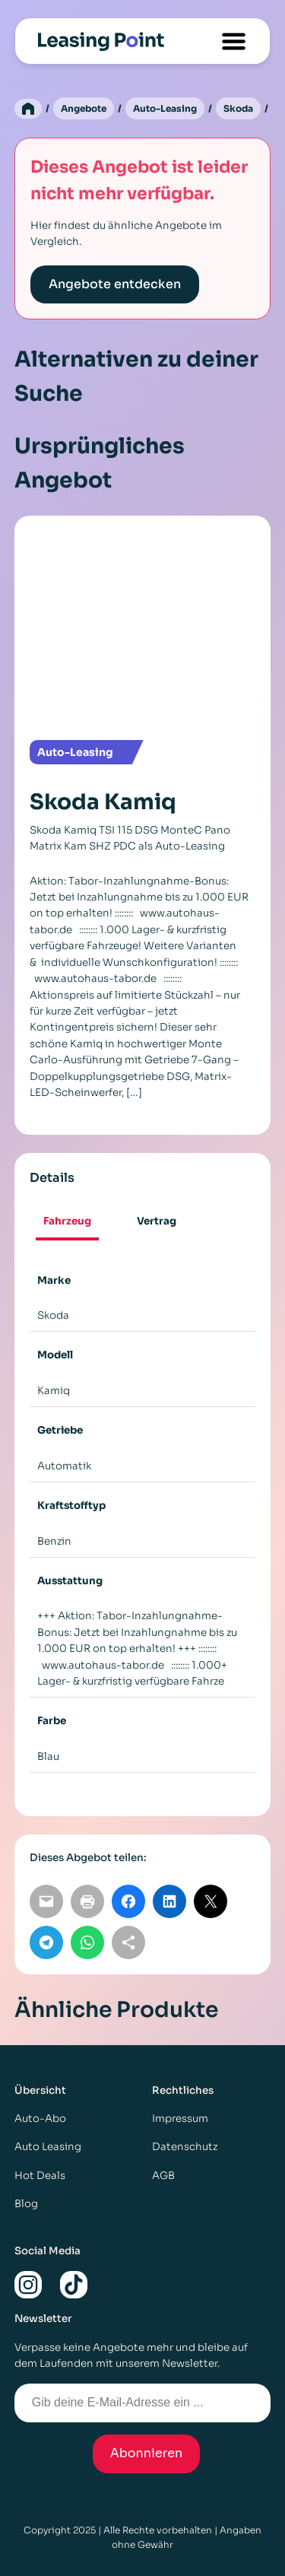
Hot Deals (39, 2175)
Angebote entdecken (115, 284)
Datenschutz (184, 2146)
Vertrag (156, 1221)
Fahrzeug (67, 1221)
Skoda (238, 108)
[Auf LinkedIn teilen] (169, 1901)
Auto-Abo (40, 2118)
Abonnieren (146, 2453)
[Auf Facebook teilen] (128, 1901)
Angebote (83, 108)
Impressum (180, 2118)
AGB (163, 2175)
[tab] (67, 1222)
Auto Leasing (47, 2146)
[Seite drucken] (87, 1901)
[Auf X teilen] (210, 1901)
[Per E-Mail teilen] (46, 1901)
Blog (26, 2203)
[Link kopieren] (128, 1942)
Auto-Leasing (165, 108)
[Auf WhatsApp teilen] (87, 1942)
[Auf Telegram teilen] (46, 1942)
